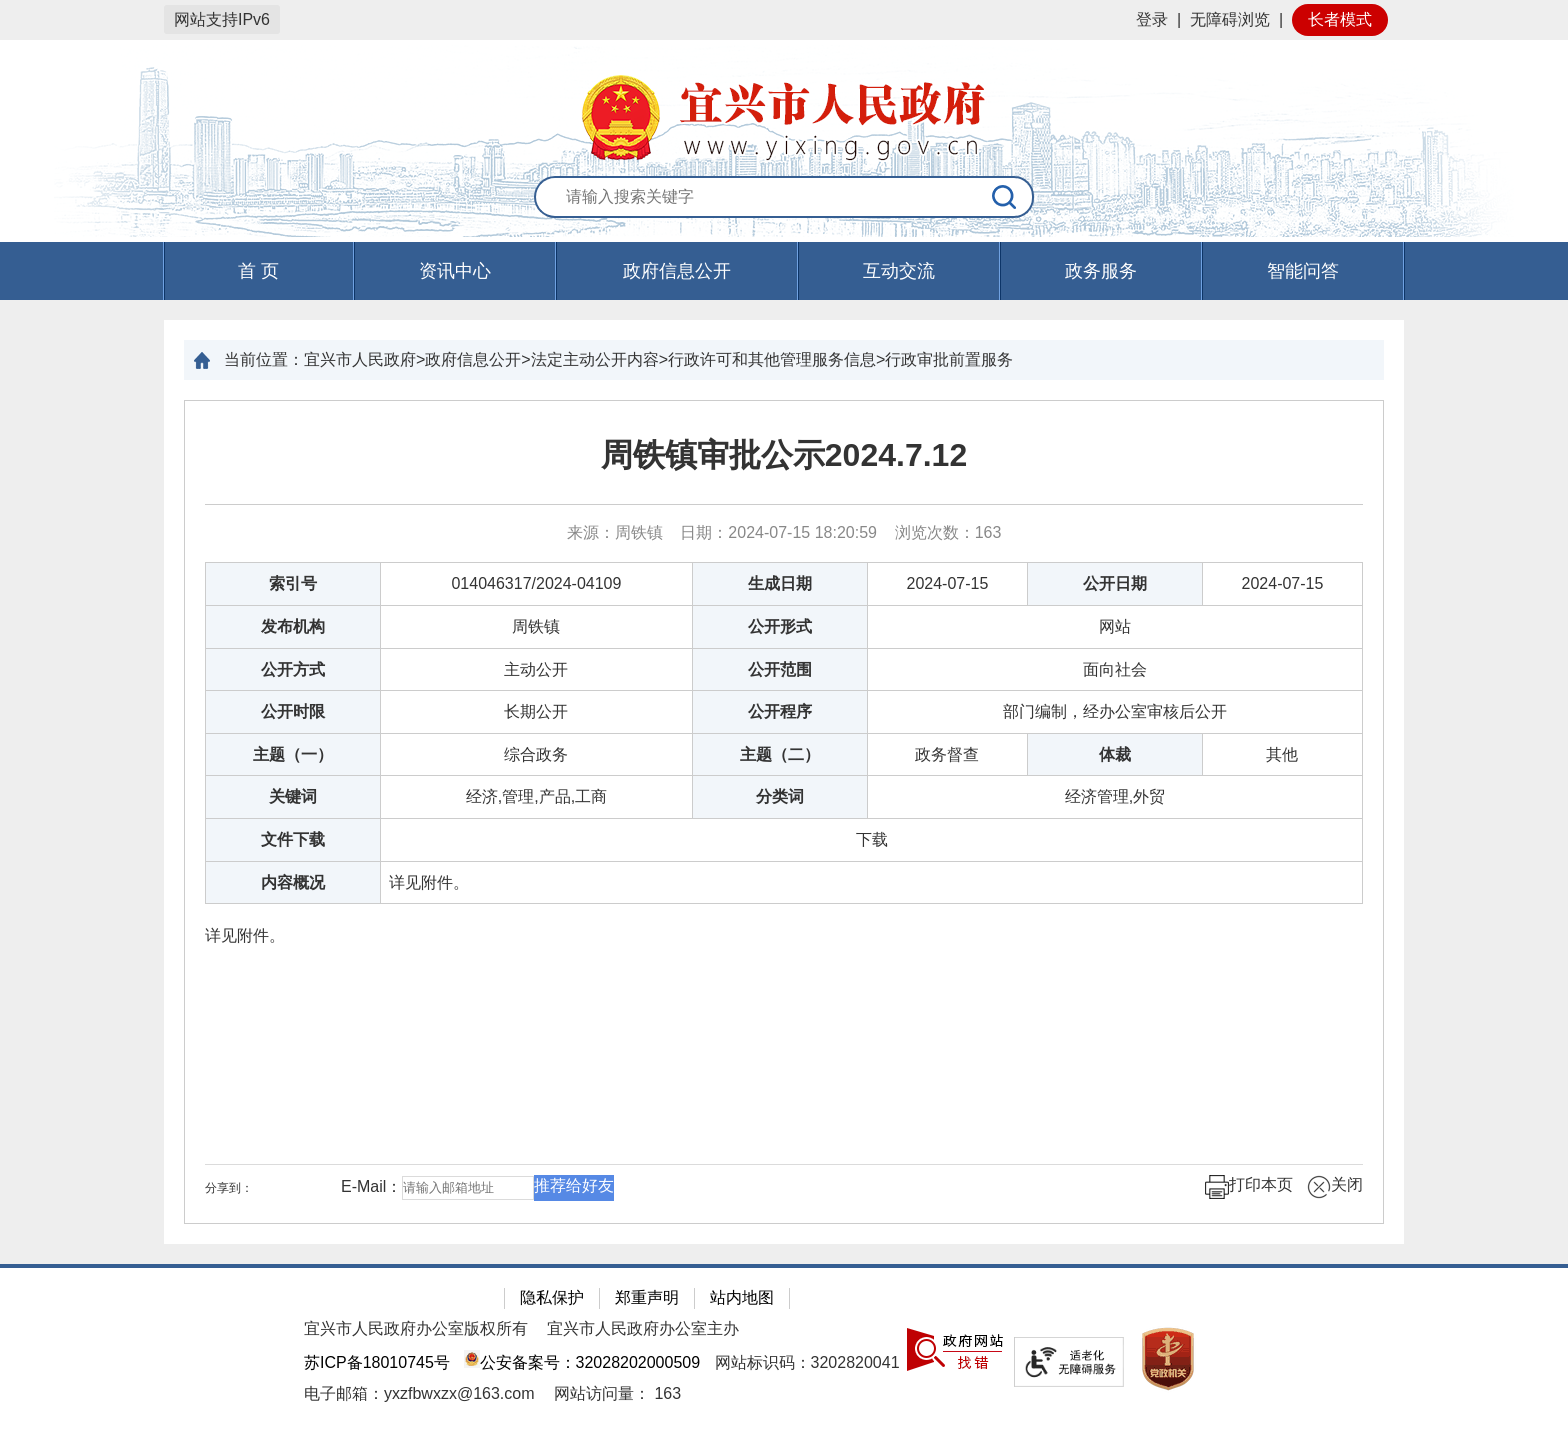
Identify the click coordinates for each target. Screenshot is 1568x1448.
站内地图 (742, 1297)
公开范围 (780, 669)
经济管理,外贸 (1115, 796)
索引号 (293, 583)
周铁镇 (536, 626)
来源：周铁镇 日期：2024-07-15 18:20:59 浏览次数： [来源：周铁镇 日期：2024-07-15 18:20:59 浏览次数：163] (784, 532)
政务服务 (1101, 271)
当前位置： (264, 359)
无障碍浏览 (1230, 19)
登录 (1152, 19)
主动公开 (536, 669)
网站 (1115, 626)
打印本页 (1249, 1187)
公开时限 (293, 711)
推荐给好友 (574, 1185)
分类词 (780, 796)
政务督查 (947, 754)
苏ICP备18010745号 (377, 1362)
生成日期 (780, 583)
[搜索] (1005, 197)
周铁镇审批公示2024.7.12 (784, 455)
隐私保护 (552, 1297)
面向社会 (1115, 669)
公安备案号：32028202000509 (582, 1362)
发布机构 (293, 626)
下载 (872, 839)
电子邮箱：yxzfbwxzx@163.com (419, 1393)
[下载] (872, 839)
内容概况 (293, 882)
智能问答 (1303, 271)
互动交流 (899, 271)
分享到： (229, 1188)
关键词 (293, 796)
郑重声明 (647, 1297)
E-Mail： (371, 1186)
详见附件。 (429, 882)
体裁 (1115, 754)
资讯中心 (455, 271)
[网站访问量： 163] (617, 1393)
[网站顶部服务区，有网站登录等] (784, 20)
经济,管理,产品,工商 (536, 796)
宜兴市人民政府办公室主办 (643, 1328)
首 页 (258, 271)
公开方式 (293, 669)
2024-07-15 (948, 583)
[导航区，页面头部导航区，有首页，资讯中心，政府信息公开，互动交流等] (784, 271)
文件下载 (293, 839)
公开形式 (780, 626)
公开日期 (1115, 583)
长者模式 (1340, 19)
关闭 (1335, 1187)
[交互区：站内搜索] (784, 198)
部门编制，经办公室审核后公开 (1115, 711)
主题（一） (293, 754)
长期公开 (536, 711)
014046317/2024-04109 (536, 583)
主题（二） (780, 754)
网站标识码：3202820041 (807, 1362)
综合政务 (536, 754)
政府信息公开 (677, 271)
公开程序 (780, 711)
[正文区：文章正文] (784, 812)
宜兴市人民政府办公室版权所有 (416, 1328)
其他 (1282, 754)
